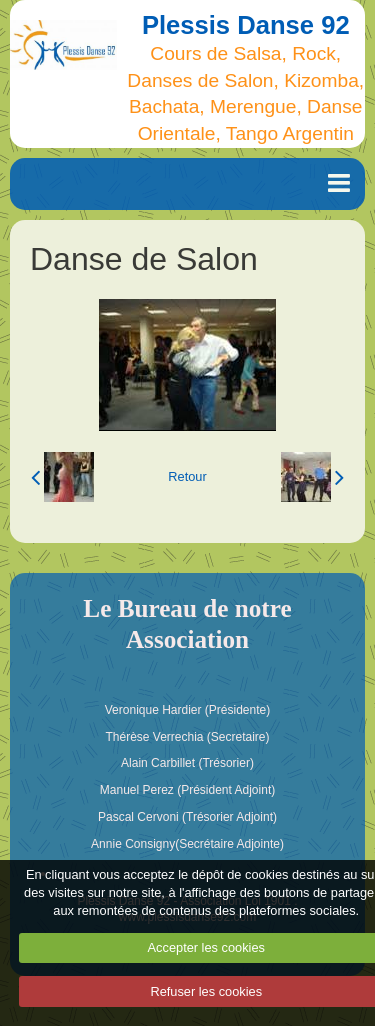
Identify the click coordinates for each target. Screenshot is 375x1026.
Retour (187, 476)
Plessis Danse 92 (246, 25)
